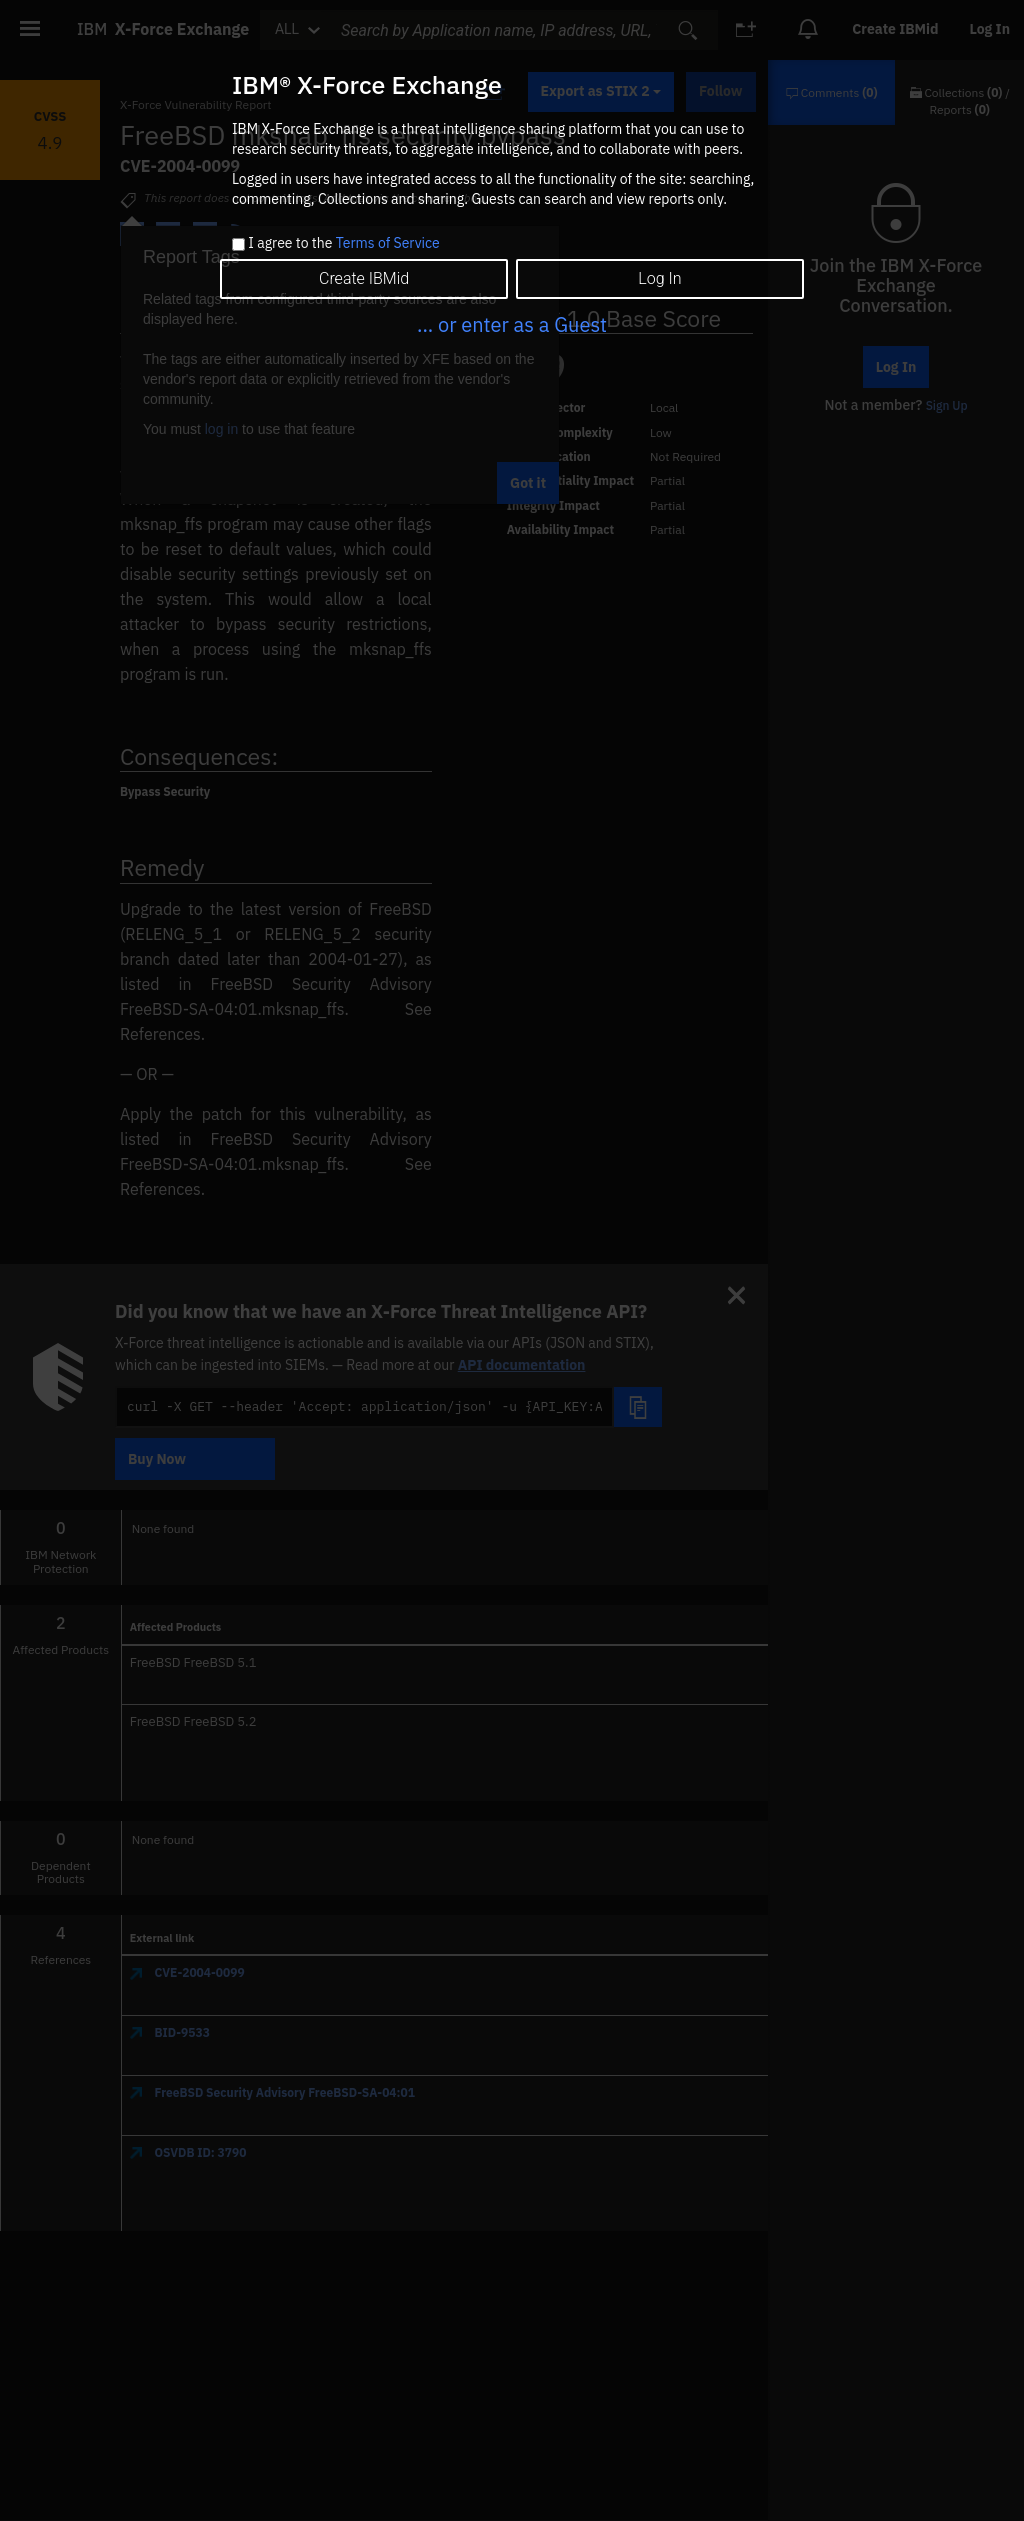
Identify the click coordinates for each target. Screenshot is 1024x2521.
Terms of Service (388, 243)
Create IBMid (364, 278)
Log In (659, 278)
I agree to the (343, 244)
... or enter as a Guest (512, 324)
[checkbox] (238, 244)
